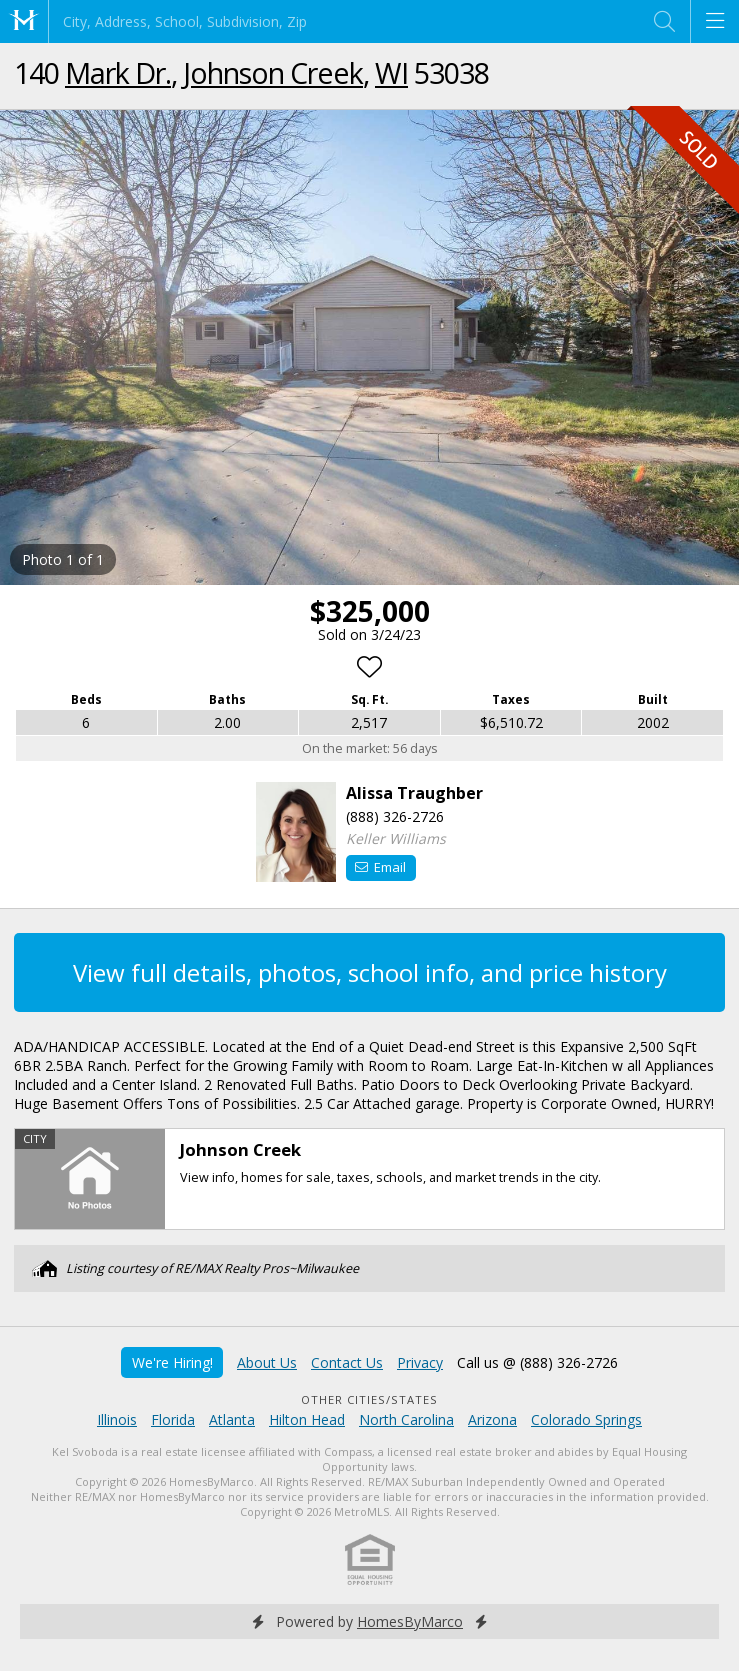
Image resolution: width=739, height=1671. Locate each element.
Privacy (420, 1362)
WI (391, 72)
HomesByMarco (410, 1621)
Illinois (117, 1419)
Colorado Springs (586, 1419)
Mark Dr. (118, 72)
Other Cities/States (369, 1399)
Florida (173, 1419)
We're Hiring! (172, 1362)
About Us (267, 1362)
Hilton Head (307, 1419)
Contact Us (347, 1362)
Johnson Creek (273, 72)
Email (380, 867)
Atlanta (232, 1419)
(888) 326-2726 (395, 816)
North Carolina (406, 1419)
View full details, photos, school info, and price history (370, 972)
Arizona (492, 1419)
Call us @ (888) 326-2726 (537, 1362)
